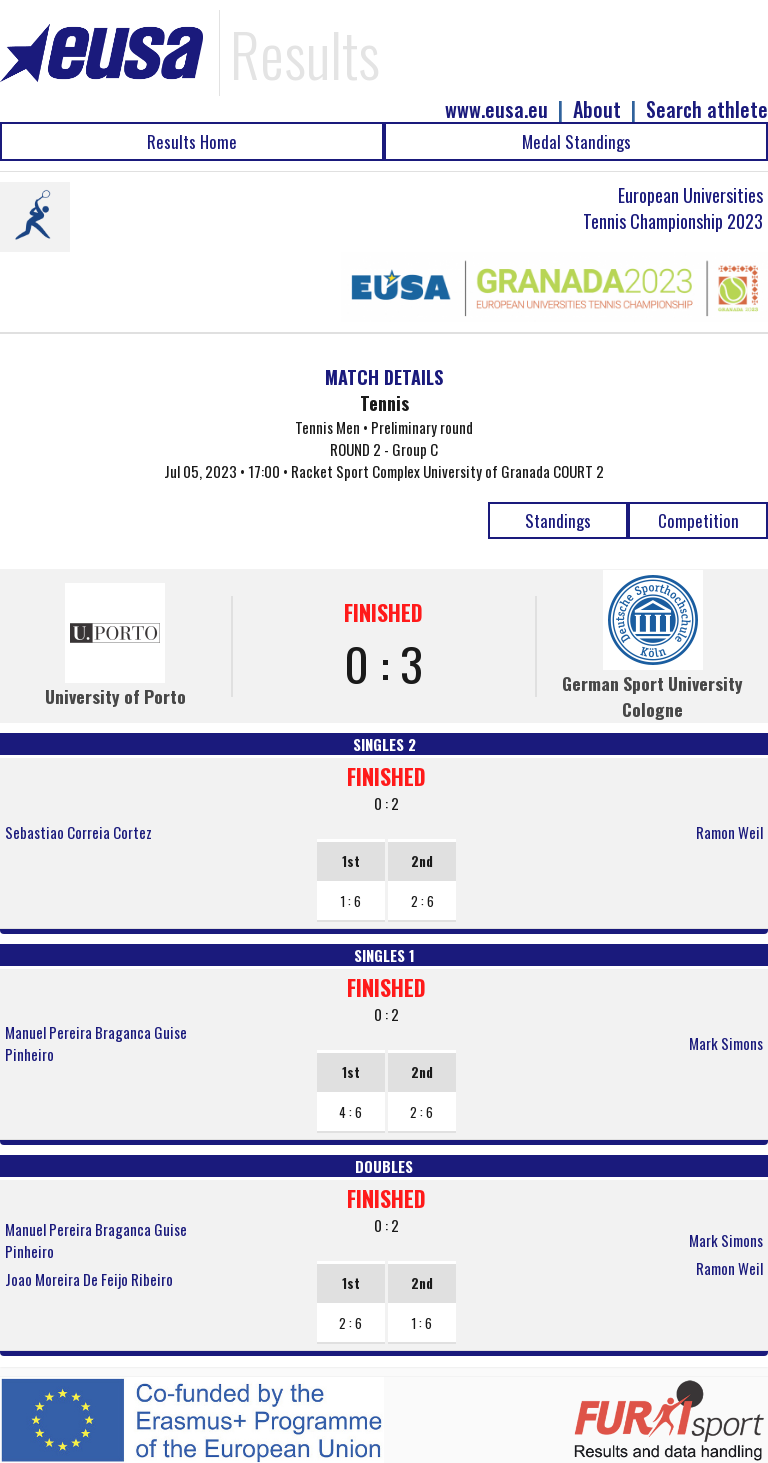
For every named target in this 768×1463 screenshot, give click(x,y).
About (597, 109)
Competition (698, 520)
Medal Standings (576, 141)
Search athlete (707, 109)
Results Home (192, 141)
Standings (558, 520)
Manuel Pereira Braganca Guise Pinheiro (96, 1043)
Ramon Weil (729, 832)
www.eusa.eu (496, 109)
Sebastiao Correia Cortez (78, 832)
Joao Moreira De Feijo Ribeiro (89, 1279)
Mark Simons (726, 1043)
